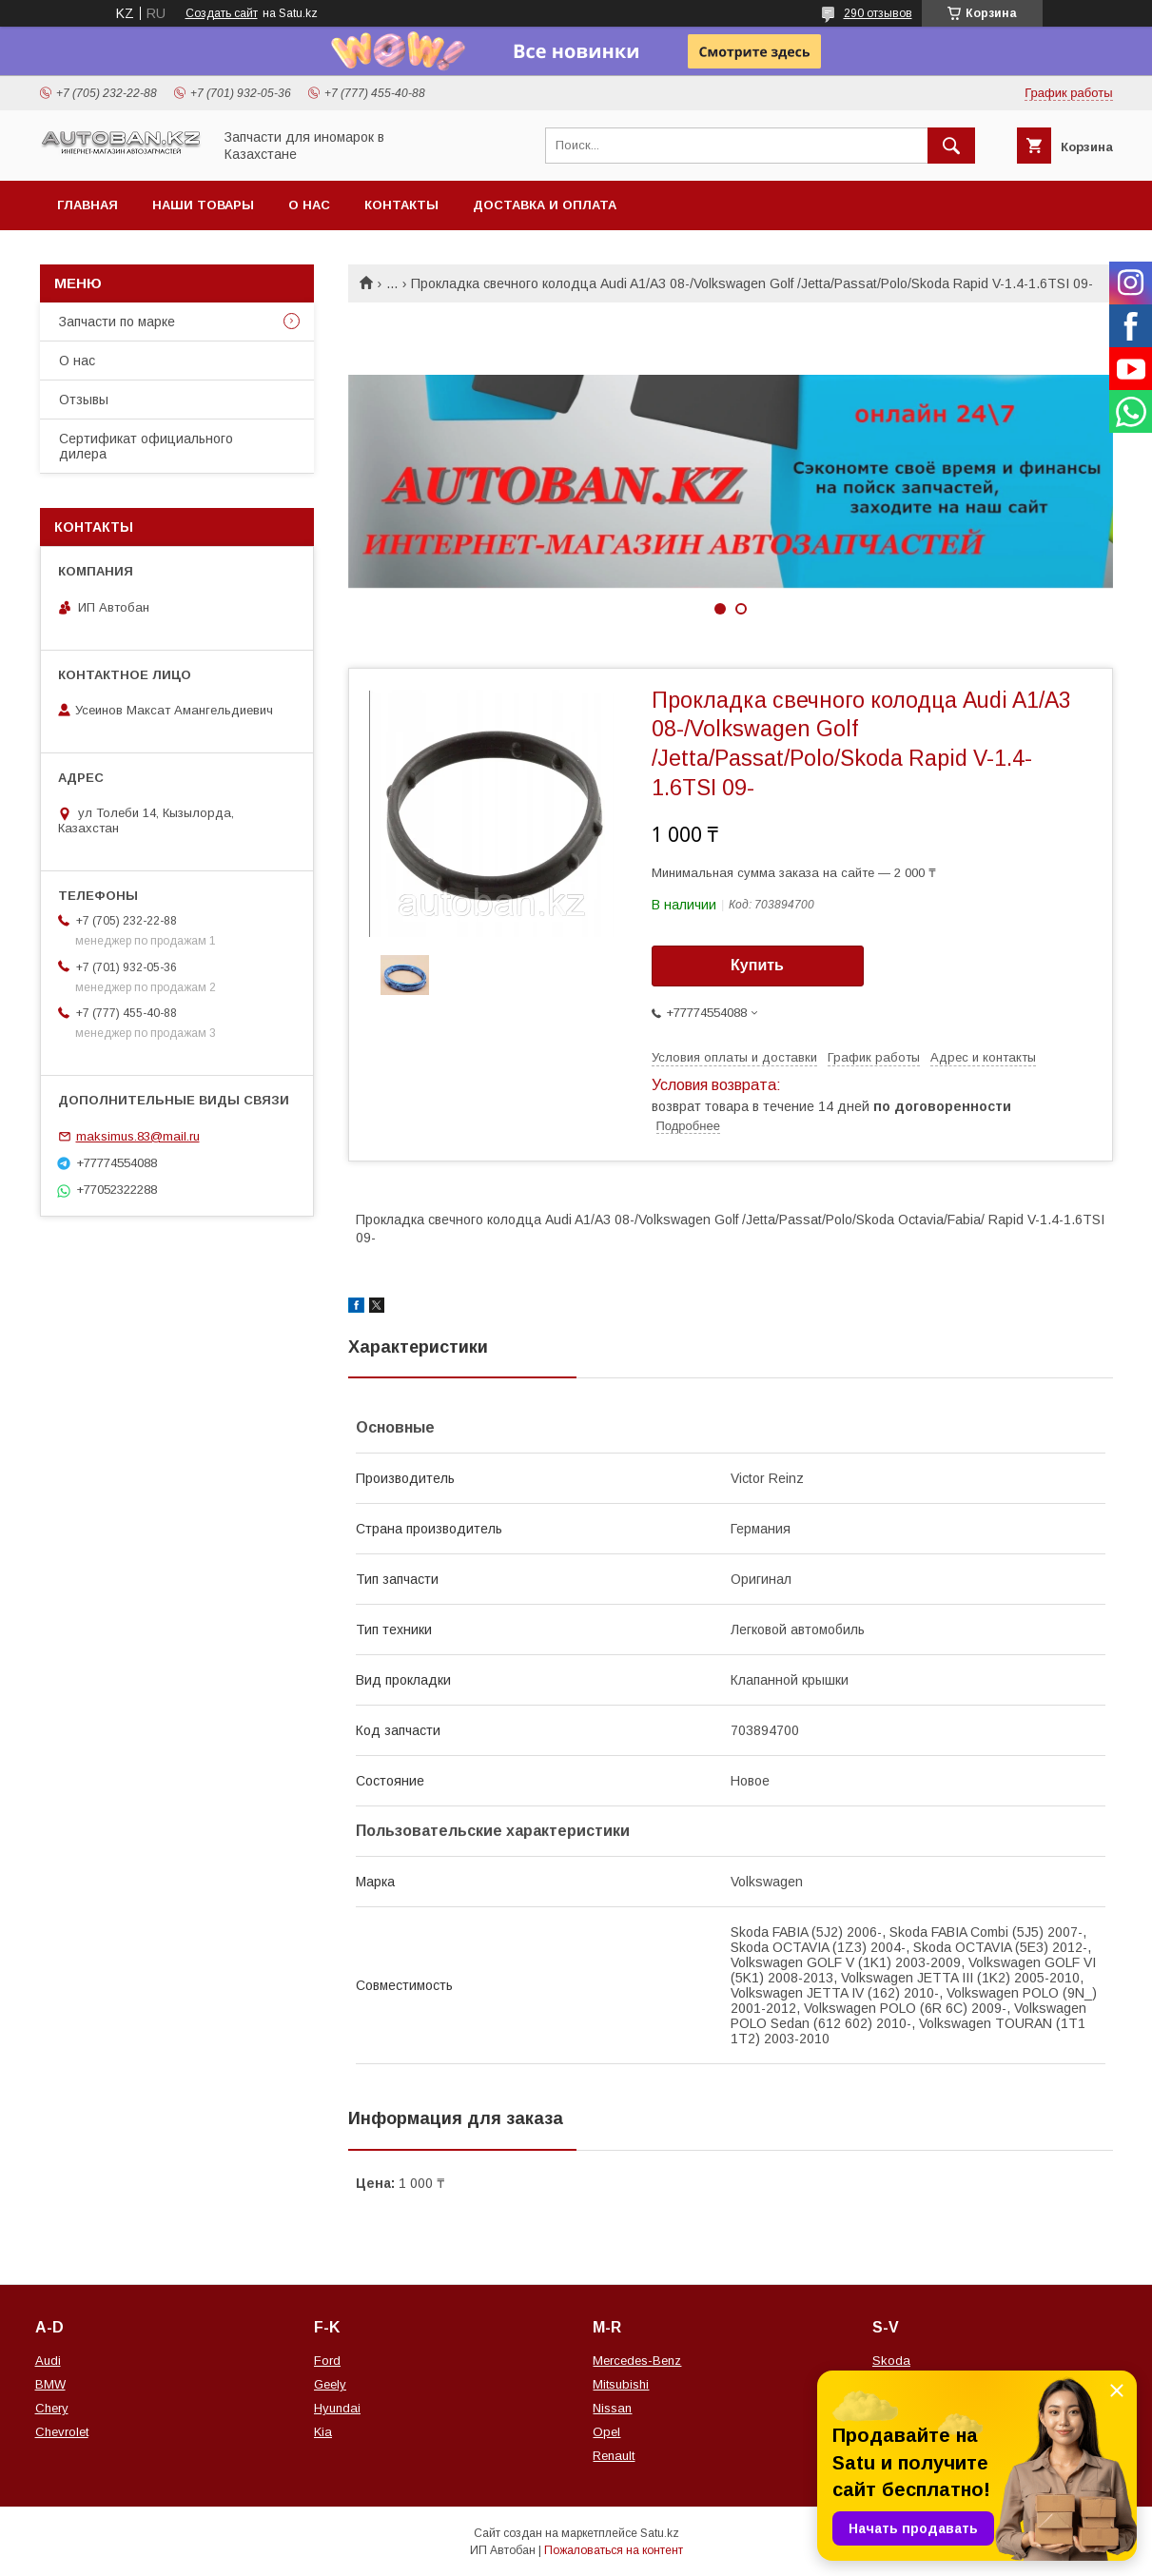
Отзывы (83, 399)
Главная (87, 205)
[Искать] (951, 145)
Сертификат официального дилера (146, 446)
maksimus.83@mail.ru (138, 1136)
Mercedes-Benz (637, 2360)
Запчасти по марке (117, 321)
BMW (50, 2384)
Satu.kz (659, 2533)
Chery (51, 2408)
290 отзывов (878, 13)
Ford (327, 2360)
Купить (757, 965)
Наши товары (203, 205)
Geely (330, 2384)
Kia (323, 2432)
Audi (48, 2360)
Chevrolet (61, 2432)
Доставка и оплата (544, 205)
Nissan (612, 2408)
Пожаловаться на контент (613, 2550)
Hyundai (337, 2408)
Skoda (891, 2360)
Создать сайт (221, 13)
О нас (309, 205)
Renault (614, 2456)
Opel (606, 2432)
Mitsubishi (621, 2384)
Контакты (401, 205)
